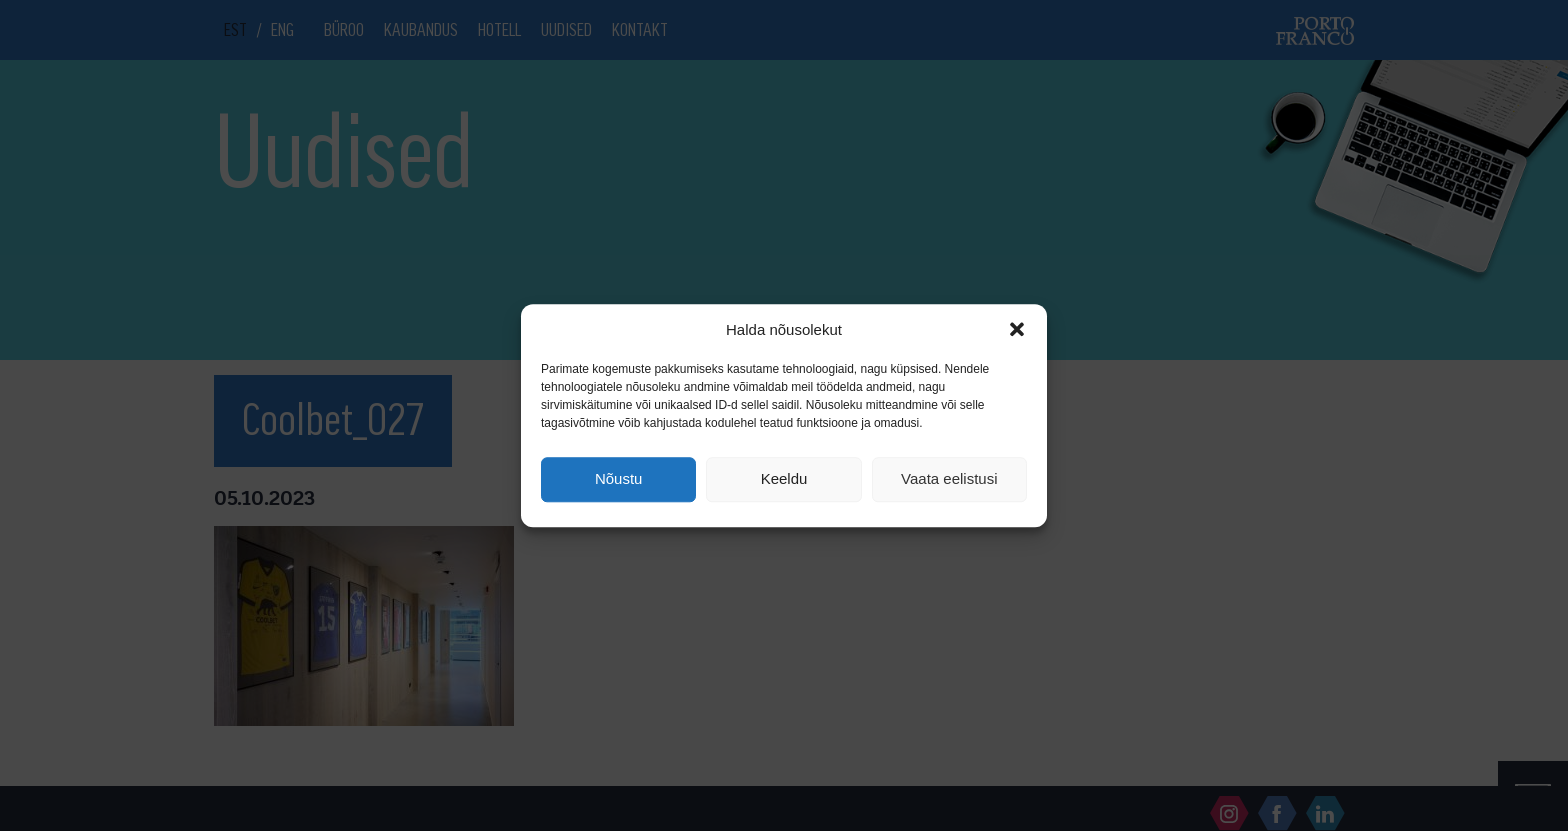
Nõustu (619, 479)
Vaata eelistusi (949, 479)
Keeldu (784, 479)
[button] (1017, 329)
